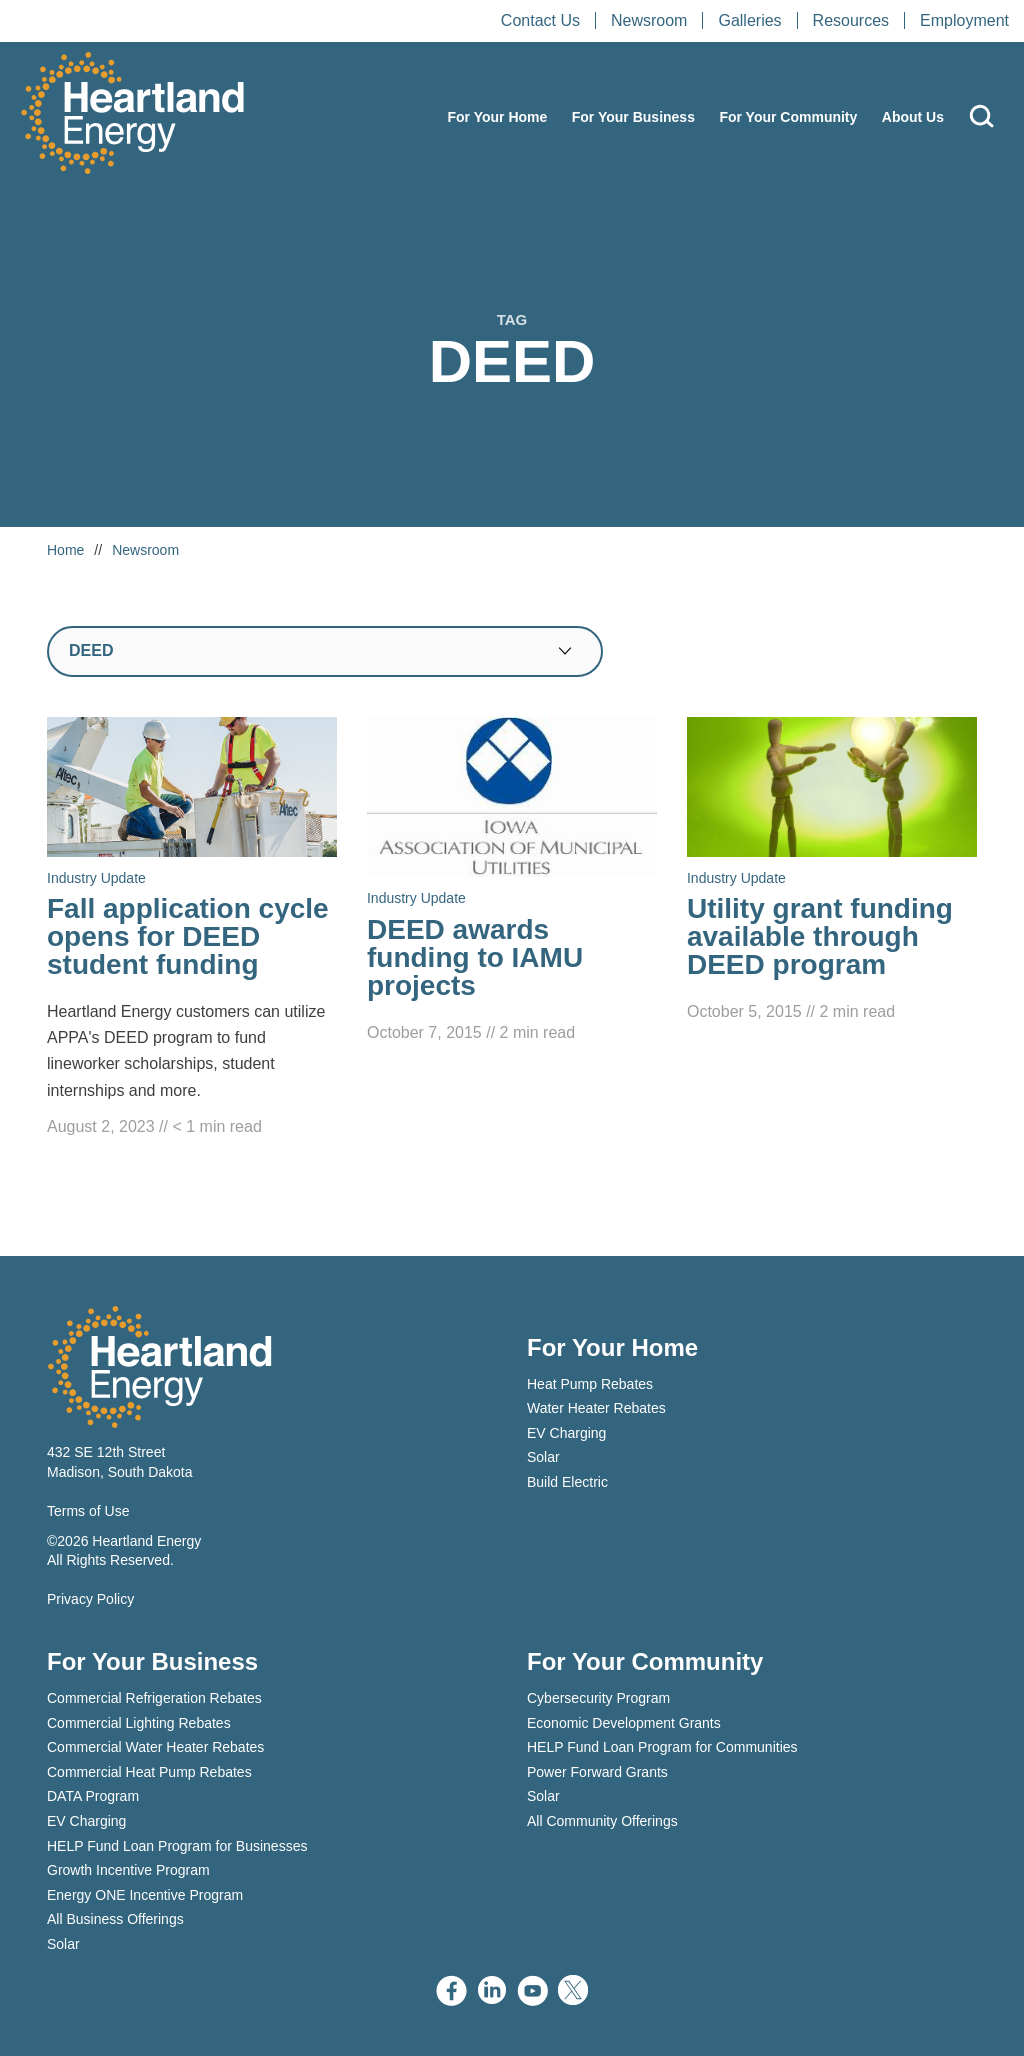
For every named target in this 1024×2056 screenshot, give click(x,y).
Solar (543, 1457)
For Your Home (497, 117)
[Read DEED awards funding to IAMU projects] (512, 881)
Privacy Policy (90, 1599)
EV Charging (566, 1433)
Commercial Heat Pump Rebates (149, 1772)
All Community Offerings (602, 1821)
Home (65, 550)
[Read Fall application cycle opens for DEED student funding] (192, 929)
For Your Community (788, 117)
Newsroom (649, 20)
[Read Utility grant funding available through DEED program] (832, 871)
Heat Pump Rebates (590, 1384)
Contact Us (540, 20)
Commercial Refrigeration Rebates (154, 1698)
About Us (913, 117)
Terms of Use (88, 1511)
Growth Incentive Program (128, 1870)
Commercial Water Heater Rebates (155, 1747)
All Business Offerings (115, 1919)
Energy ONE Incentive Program (145, 1895)
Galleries (749, 20)
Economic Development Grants (624, 1723)
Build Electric (567, 1482)
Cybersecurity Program (598, 1698)
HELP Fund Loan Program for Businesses (177, 1846)
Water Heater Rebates (596, 1408)
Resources (851, 20)
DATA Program (93, 1796)
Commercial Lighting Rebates (139, 1723)
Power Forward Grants (597, 1772)
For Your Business (633, 117)
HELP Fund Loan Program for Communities (662, 1747)
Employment (964, 20)
